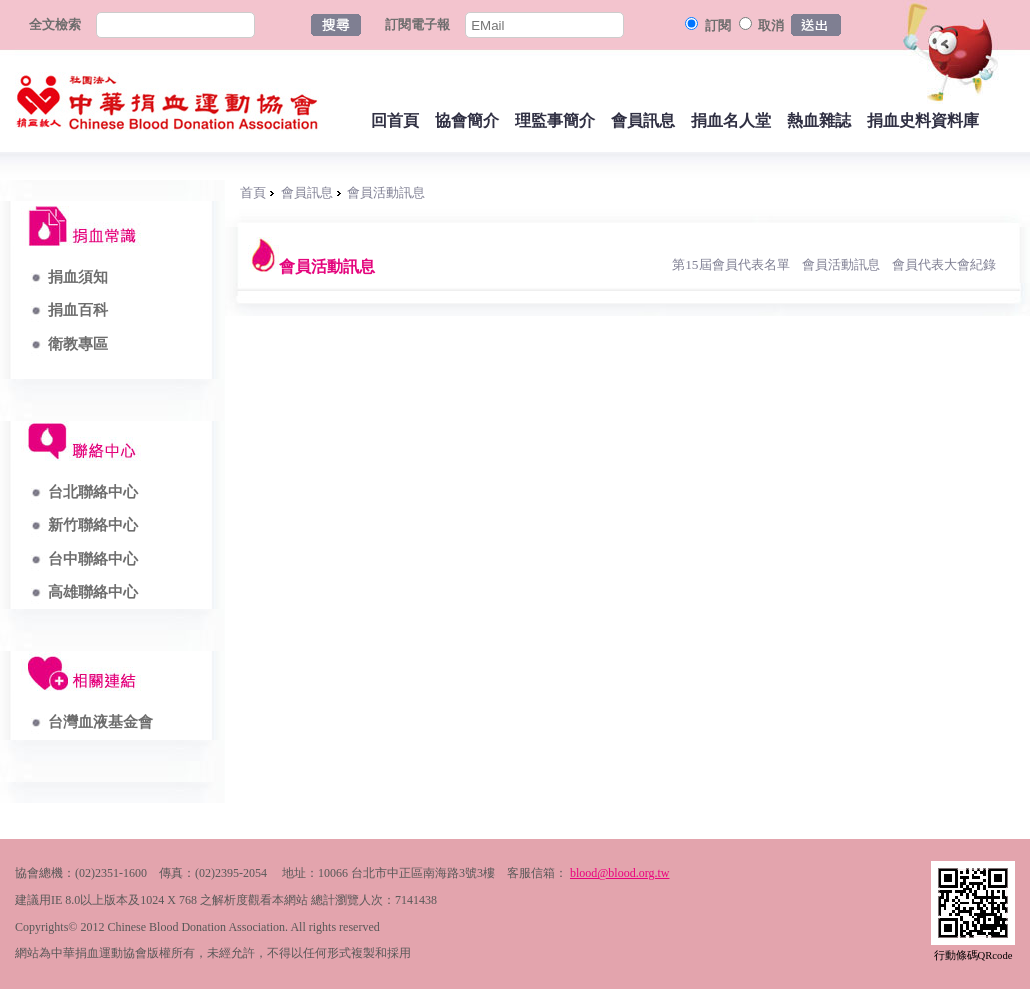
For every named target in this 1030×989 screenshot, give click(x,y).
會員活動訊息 (386, 192)
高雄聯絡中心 (93, 592)
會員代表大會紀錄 (944, 264)
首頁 (253, 192)
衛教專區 (78, 344)
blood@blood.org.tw (620, 873)
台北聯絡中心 (93, 492)
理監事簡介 (555, 120)
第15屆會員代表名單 (730, 264)
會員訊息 (643, 120)
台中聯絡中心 (93, 559)
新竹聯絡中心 (93, 525)
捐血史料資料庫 (923, 120)
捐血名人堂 (731, 120)
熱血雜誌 (819, 120)
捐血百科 (78, 310)
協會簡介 (467, 120)
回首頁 (395, 120)
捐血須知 (78, 277)
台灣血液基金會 (100, 722)
